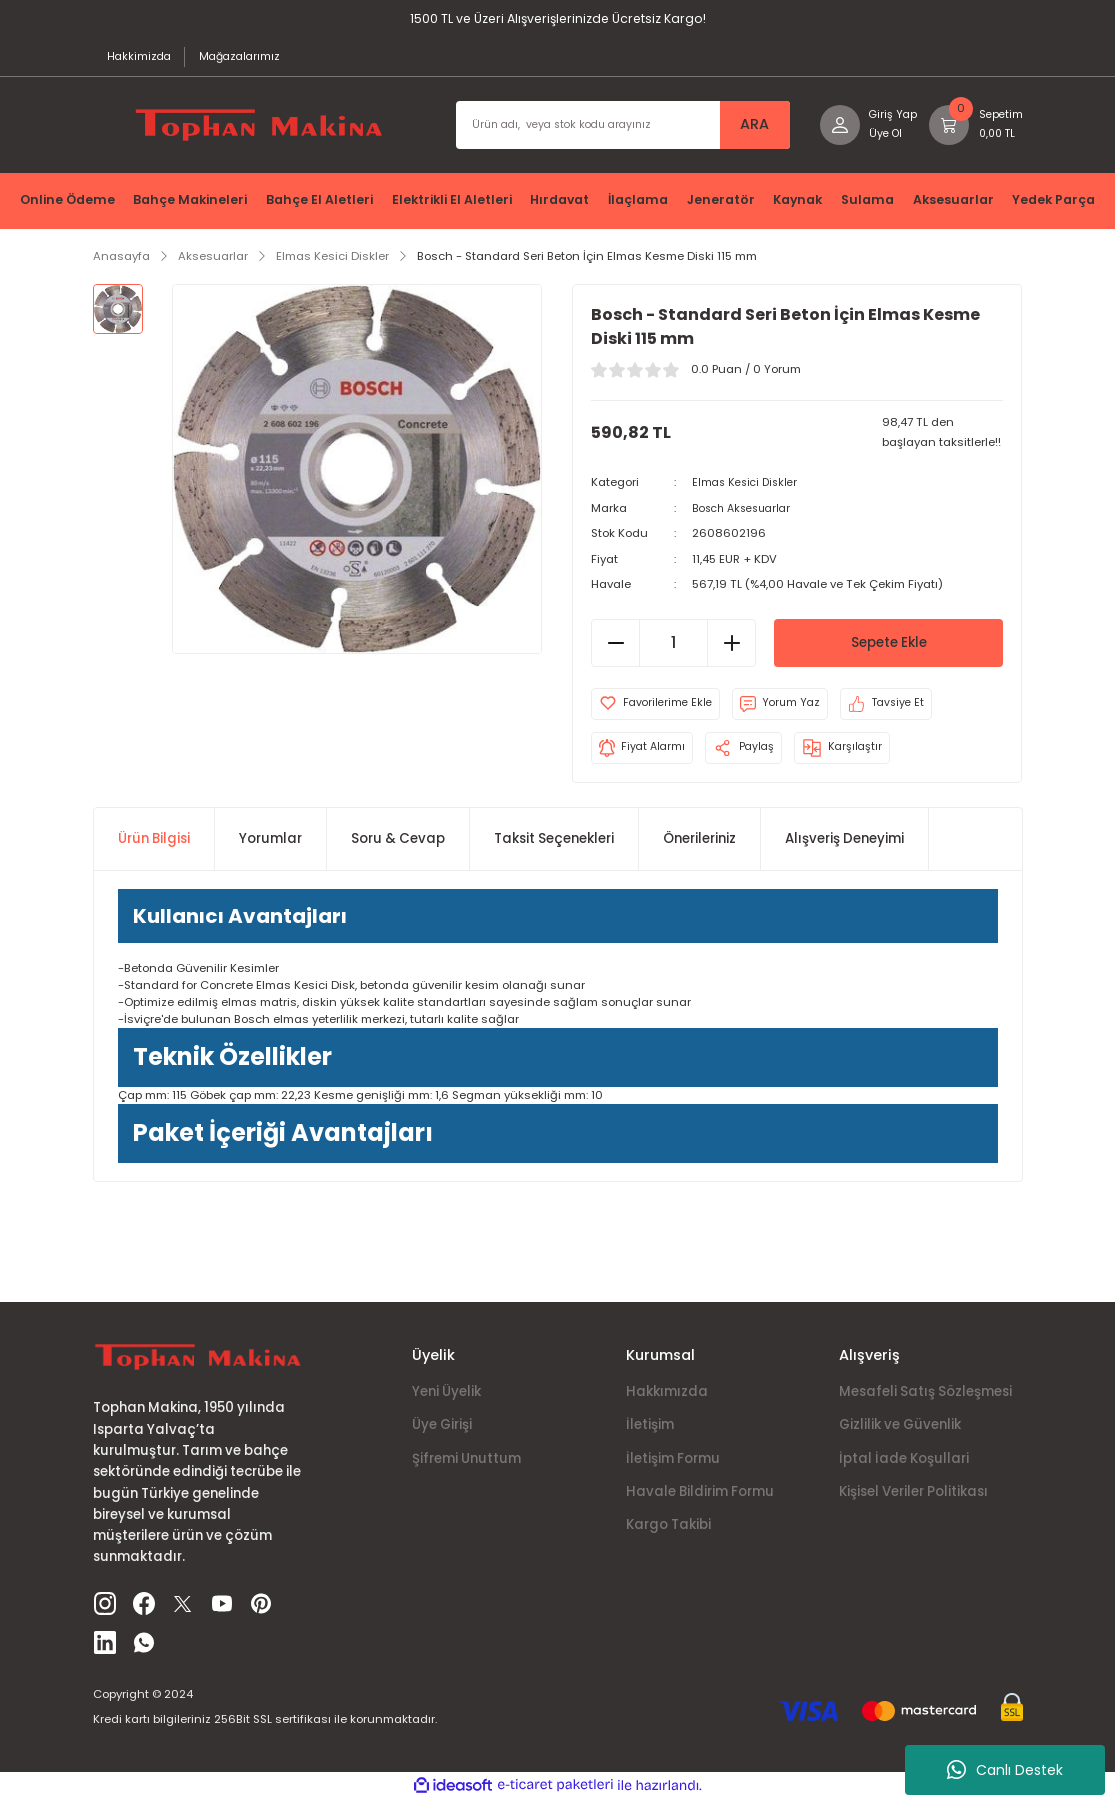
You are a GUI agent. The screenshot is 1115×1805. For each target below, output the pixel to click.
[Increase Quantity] (731, 648)
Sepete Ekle (889, 648)
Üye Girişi (442, 1430)
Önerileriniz (699, 844)
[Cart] (974, 131)
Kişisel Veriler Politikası (913, 1497)
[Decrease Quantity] (616, 648)
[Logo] (257, 131)
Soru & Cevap (398, 844)
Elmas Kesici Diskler (748, 488)
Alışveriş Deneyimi (844, 844)
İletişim (650, 1430)
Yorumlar (270, 844)
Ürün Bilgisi (154, 844)
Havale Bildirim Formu (700, 1497)
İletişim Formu (673, 1463)
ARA (745, 131)
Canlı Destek (1005, 1770)
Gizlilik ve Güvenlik (900, 1430)
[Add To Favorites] (660, 709)
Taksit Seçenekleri (554, 844)
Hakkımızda (667, 1397)
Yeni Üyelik (446, 1397)
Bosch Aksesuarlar (746, 514)
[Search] (616, 131)
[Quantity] (673, 648)
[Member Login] (862, 131)
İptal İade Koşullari (904, 1463)
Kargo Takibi (668, 1530)
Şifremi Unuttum (466, 1463)
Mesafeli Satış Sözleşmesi (925, 1397)
